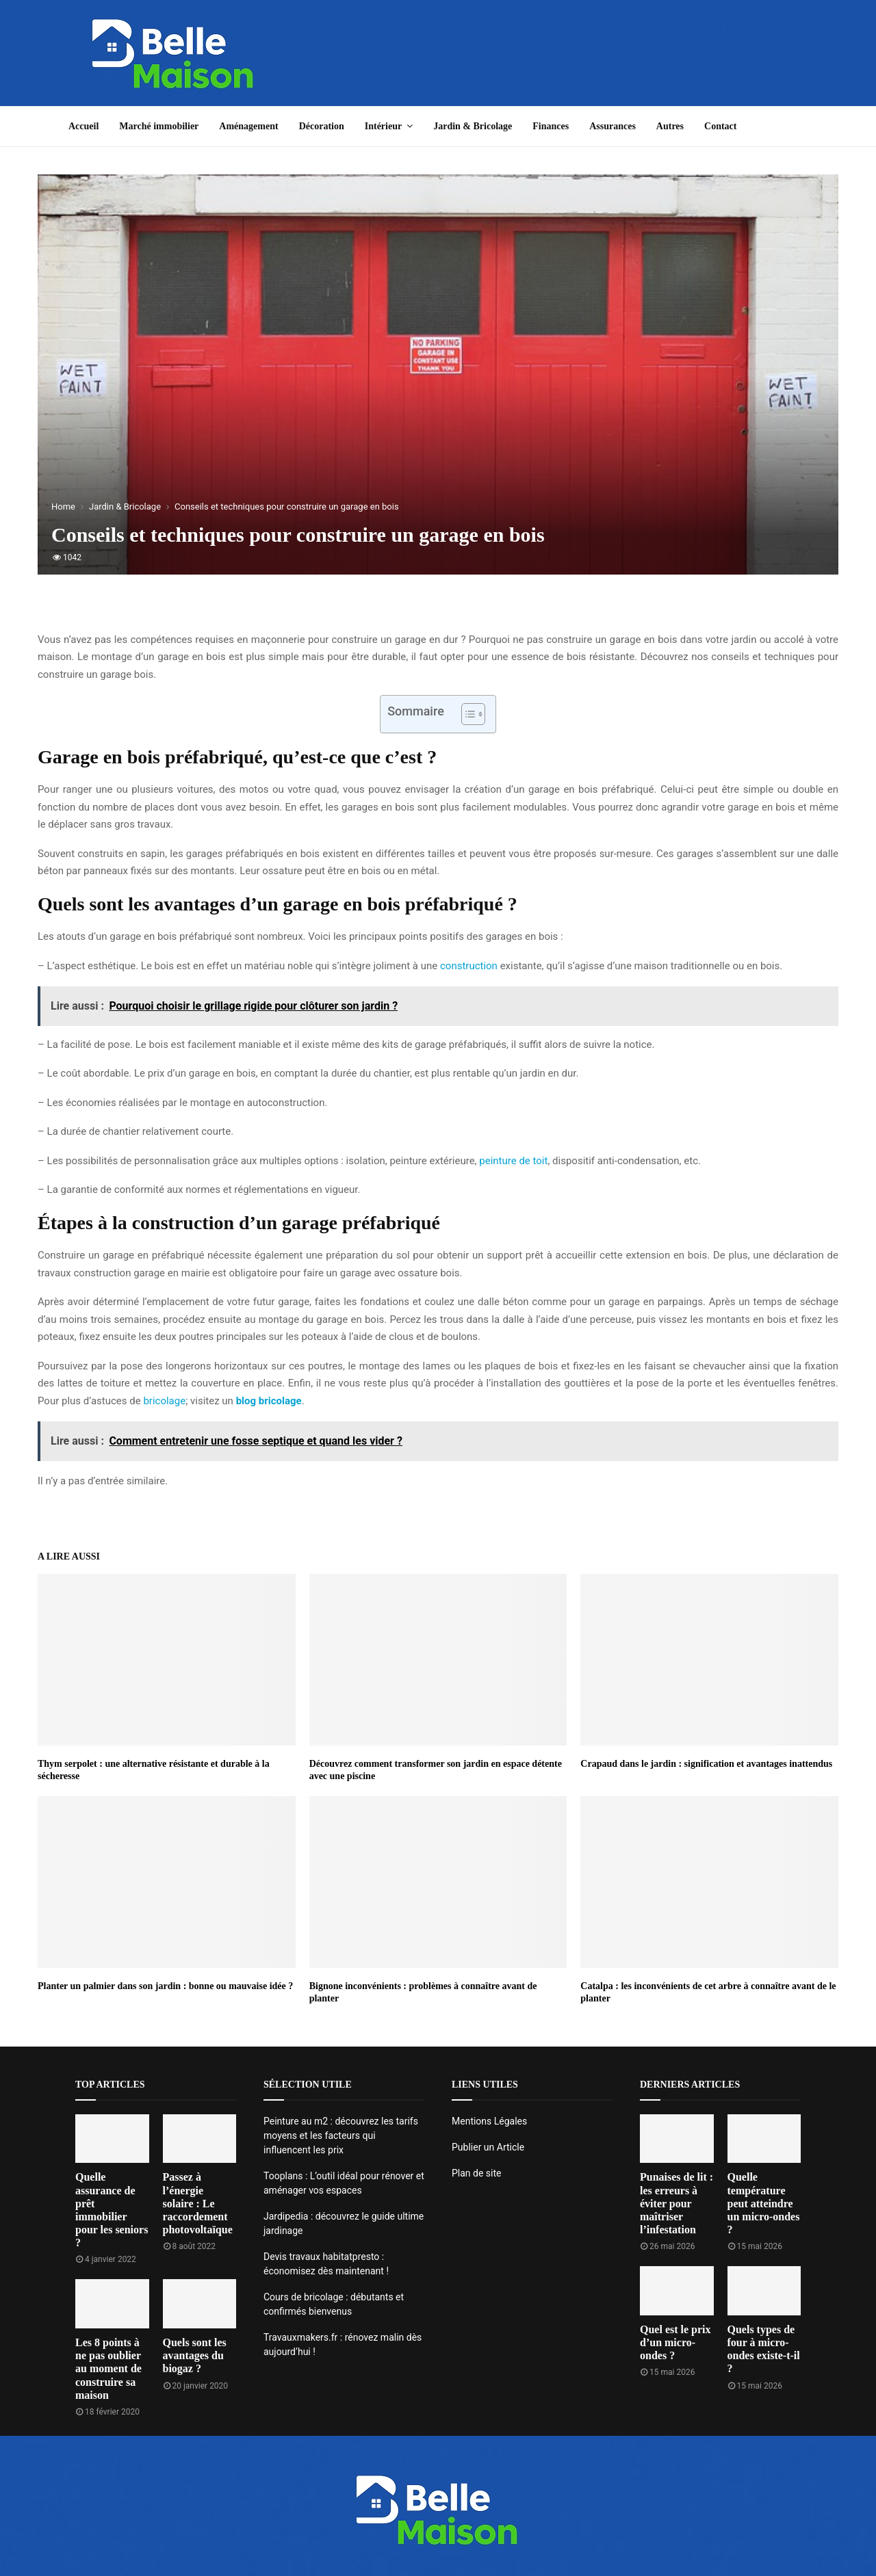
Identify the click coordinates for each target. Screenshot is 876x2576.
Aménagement (248, 126)
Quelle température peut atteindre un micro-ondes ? (763, 2203)
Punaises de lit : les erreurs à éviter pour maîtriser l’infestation (676, 2203)
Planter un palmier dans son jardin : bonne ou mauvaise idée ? (165, 1986)
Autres (670, 126)
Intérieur (383, 126)
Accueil (83, 126)
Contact (720, 126)
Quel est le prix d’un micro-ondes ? (675, 2342)
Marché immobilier (158, 126)
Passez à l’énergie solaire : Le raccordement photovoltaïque (198, 2203)
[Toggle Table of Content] (466, 714)
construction (469, 966)
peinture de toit (512, 1161)
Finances (550, 126)
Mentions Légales (489, 2121)
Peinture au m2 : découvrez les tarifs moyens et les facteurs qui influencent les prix (340, 2135)
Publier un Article (488, 2147)
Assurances (612, 126)
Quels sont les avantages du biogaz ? (195, 2355)
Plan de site (476, 2173)
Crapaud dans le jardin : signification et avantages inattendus (706, 1764)
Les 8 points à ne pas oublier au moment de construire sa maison (108, 2369)
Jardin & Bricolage (472, 126)
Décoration (321, 126)
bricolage (164, 1401)
